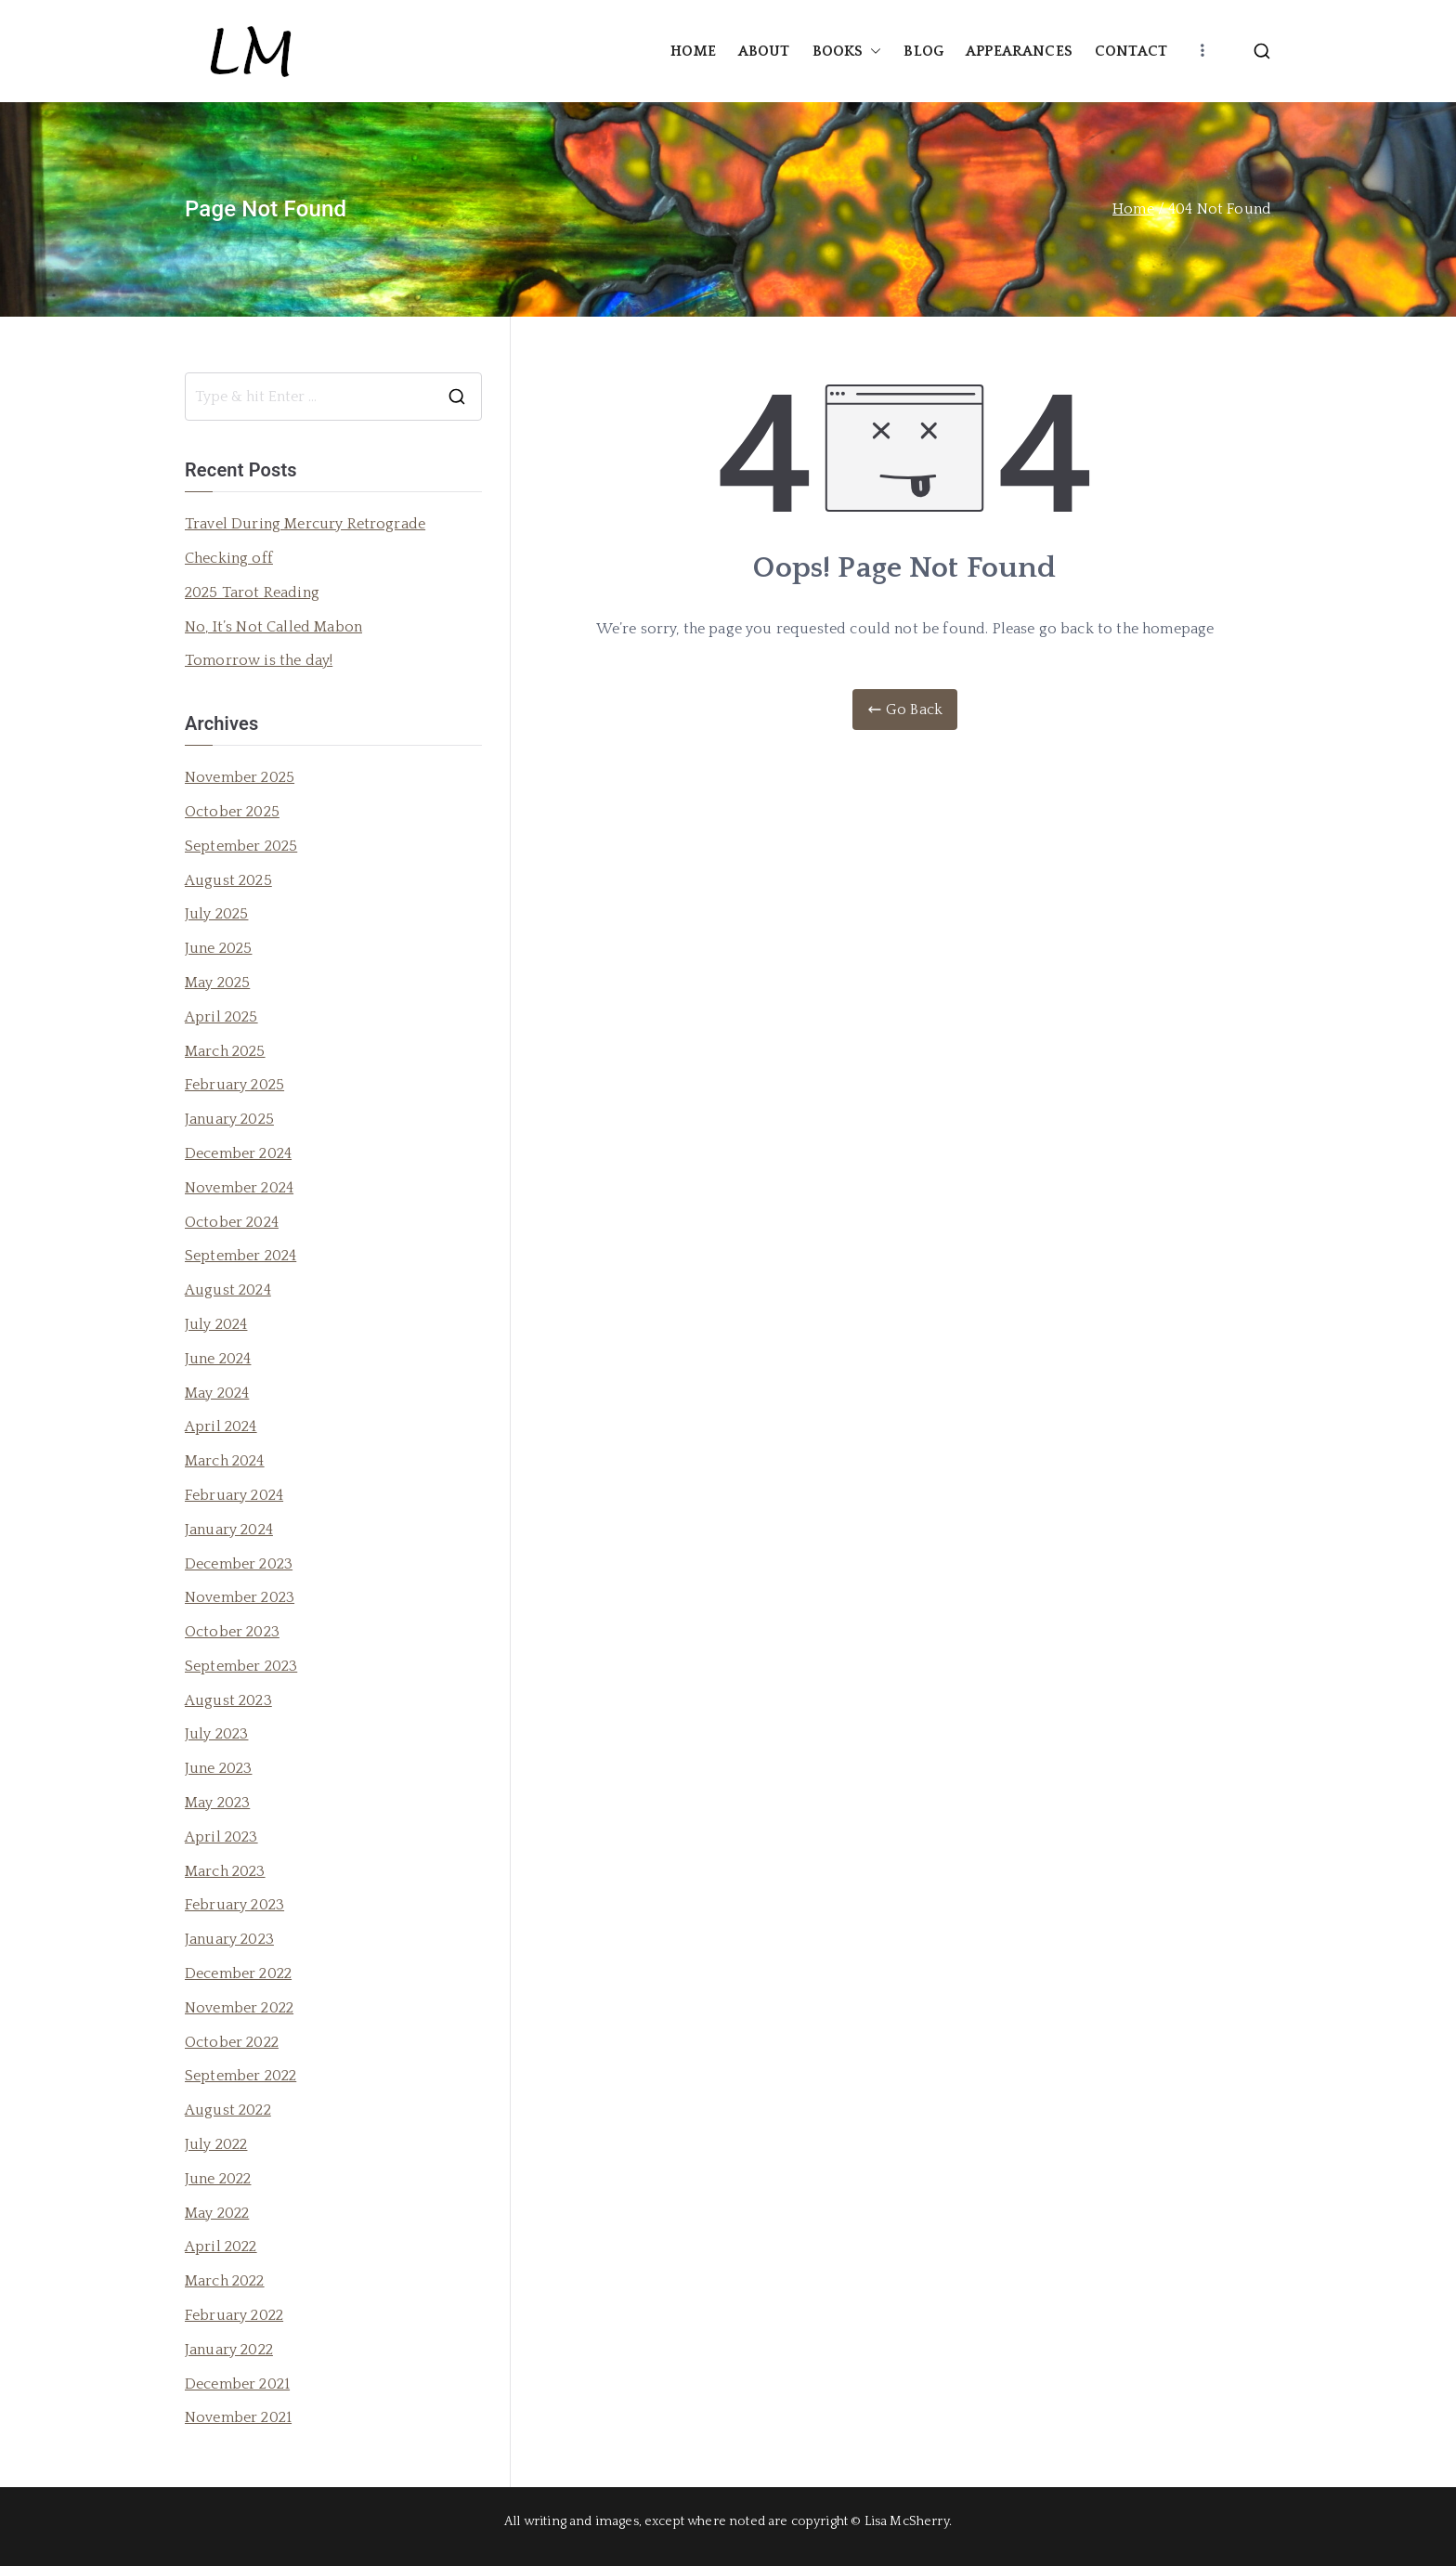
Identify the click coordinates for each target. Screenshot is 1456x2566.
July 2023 (216, 1734)
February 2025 (234, 1084)
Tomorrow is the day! (258, 660)
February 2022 (234, 2315)
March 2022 (225, 2281)
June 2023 (218, 1768)
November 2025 (239, 777)
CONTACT (1131, 51)
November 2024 (239, 1187)
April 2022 (221, 2246)
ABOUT (764, 51)
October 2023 (232, 1631)
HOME (693, 51)
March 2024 (225, 1460)
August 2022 (228, 2110)
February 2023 (234, 1904)
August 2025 (228, 880)
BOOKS (847, 51)
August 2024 (228, 1290)
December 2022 (238, 1973)
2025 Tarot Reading (252, 592)
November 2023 (239, 1597)
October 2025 (232, 811)
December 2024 (238, 1153)
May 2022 (217, 2213)
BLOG (923, 51)
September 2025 (241, 846)
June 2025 (218, 948)
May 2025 (217, 982)
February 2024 (234, 1495)
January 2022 (229, 2349)
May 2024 (217, 1393)
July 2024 (216, 1324)
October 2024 (232, 1222)
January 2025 (229, 1119)
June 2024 (218, 1358)
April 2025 (221, 1017)
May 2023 (217, 1802)
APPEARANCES (1019, 51)
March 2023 (225, 1871)
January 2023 (229, 1939)
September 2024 (240, 1255)
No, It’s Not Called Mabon (273, 627)
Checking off (229, 558)
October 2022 (232, 2042)
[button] (872, 51)
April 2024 (221, 1426)
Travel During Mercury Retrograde (305, 523)
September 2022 (240, 2075)
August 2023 (228, 1700)
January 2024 (229, 1529)
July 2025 (216, 913)
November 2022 (239, 2007)
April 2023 (221, 1837)
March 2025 (225, 1051)
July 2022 (216, 2144)
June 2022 (218, 2178)
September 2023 (241, 1666)
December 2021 (237, 2384)
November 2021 (238, 2417)
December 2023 (238, 1564)
